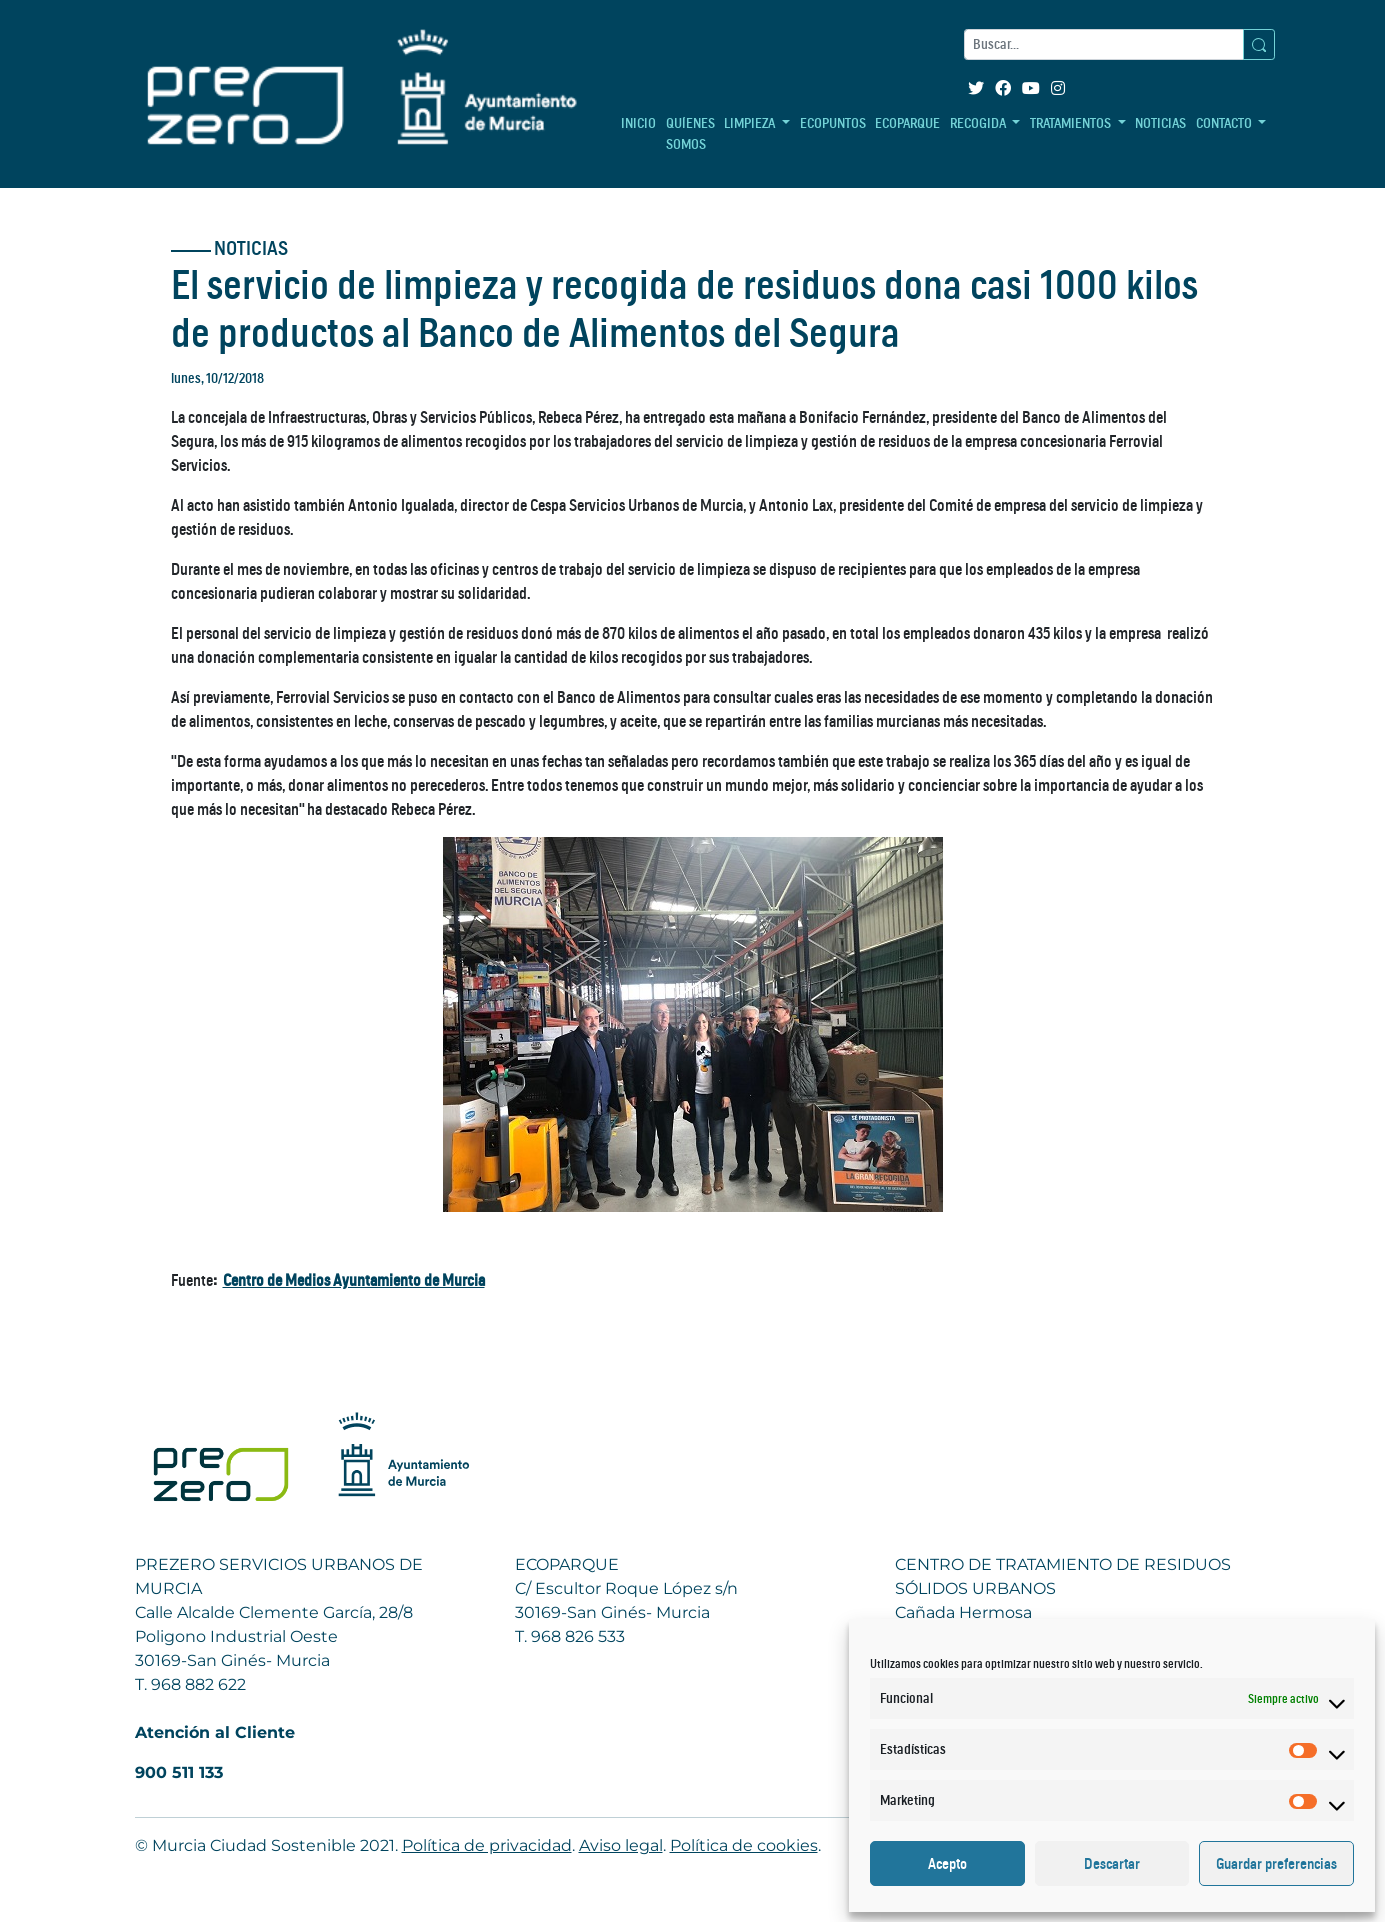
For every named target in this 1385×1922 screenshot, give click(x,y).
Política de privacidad (487, 1845)
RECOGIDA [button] (979, 123)
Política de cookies (744, 1845)
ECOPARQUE (907, 123)
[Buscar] (1104, 44)
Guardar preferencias (1276, 1863)
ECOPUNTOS (833, 123)
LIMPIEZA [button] (751, 123)
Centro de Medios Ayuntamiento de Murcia (354, 1280)
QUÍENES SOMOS (690, 133)
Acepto (947, 1863)
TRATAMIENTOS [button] (1072, 123)
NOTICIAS (1160, 123)
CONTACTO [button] (1225, 123)
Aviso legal (621, 1845)
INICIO (638, 123)
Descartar (1112, 1863)
